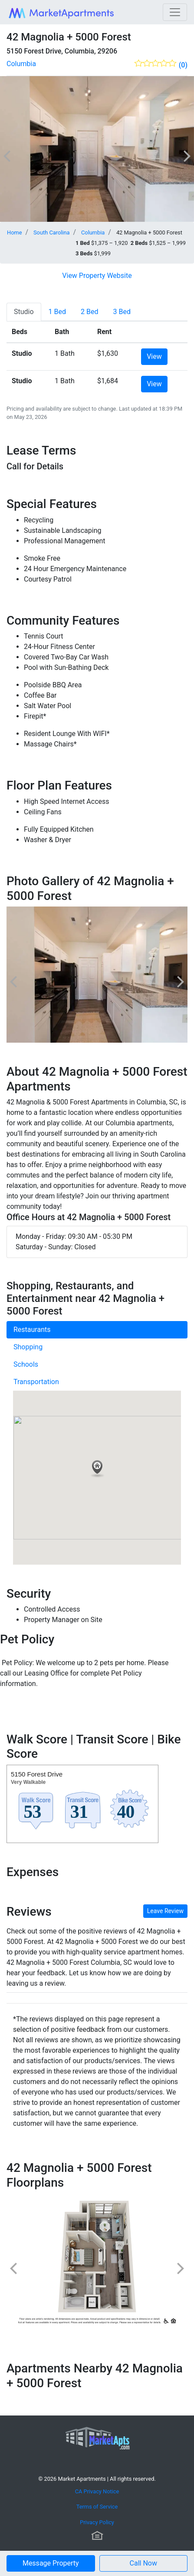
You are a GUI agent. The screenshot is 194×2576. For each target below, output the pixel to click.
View (154, 356)
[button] (143, 2563)
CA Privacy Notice (97, 2491)
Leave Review (165, 1910)
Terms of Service (97, 2506)
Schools (25, 1364)
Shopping (28, 1347)
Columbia (21, 64)
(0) (183, 65)
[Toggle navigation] (175, 12)
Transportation (36, 1382)
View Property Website (97, 275)
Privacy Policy (97, 2522)
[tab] (24, 312)
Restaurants (32, 1329)
